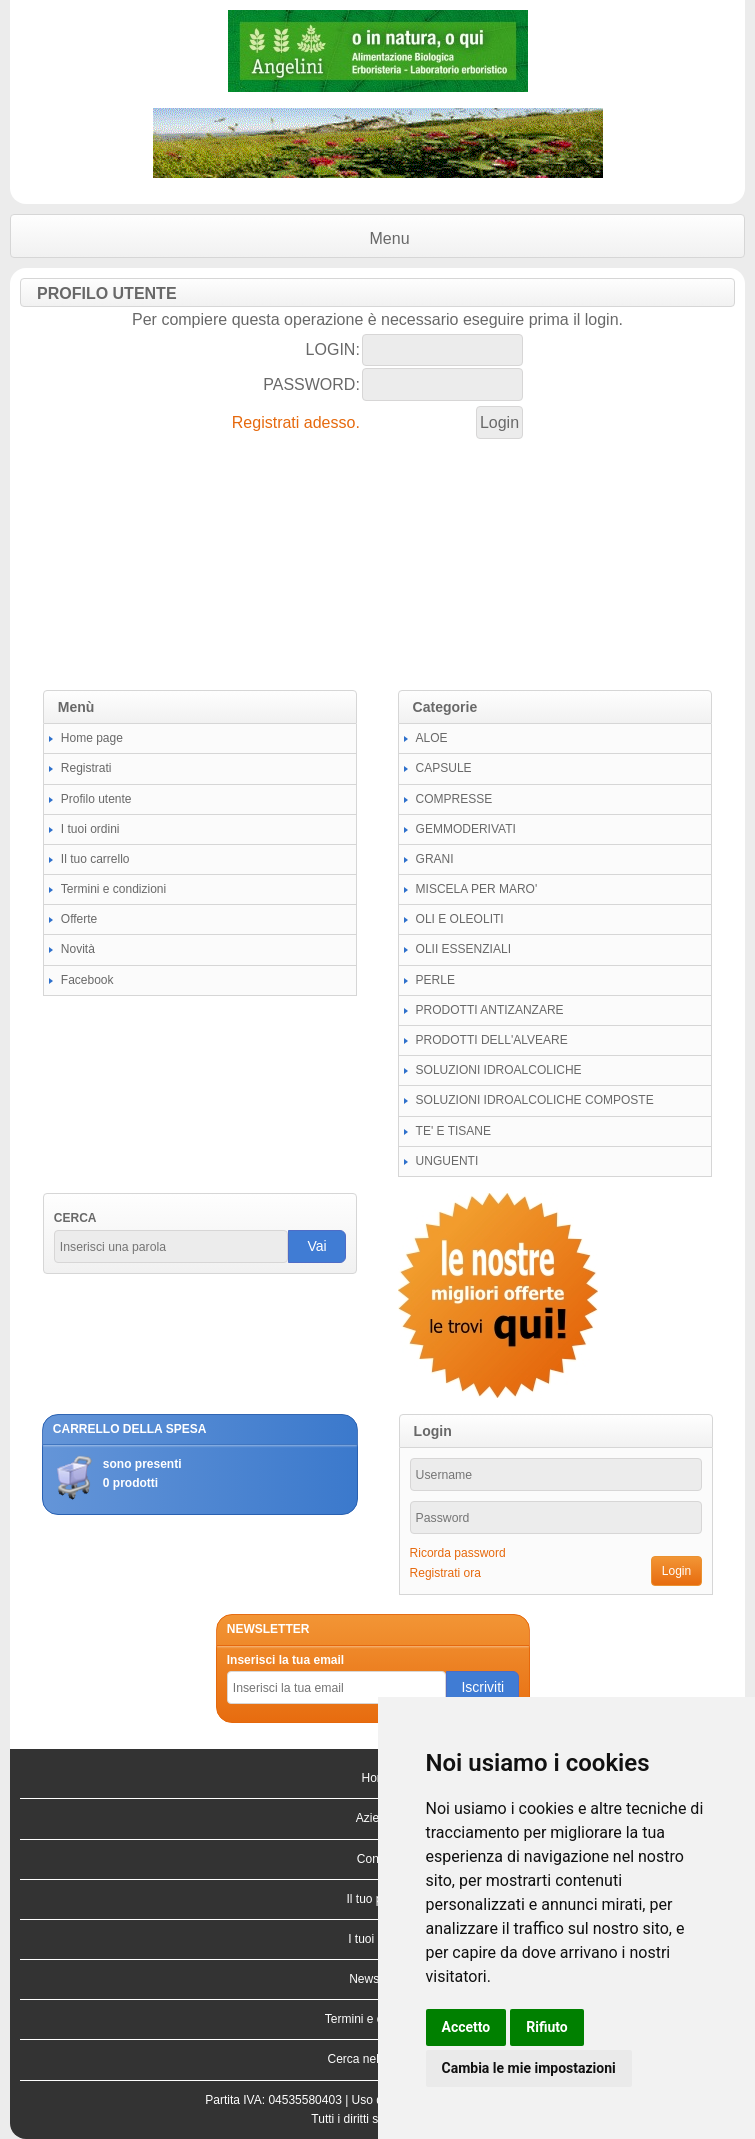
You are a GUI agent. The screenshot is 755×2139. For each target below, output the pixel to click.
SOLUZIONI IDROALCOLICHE (499, 1070)
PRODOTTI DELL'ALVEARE (492, 1040)
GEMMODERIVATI (466, 829)
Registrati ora (445, 1573)
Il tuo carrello (95, 859)
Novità (78, 949)
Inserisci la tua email (285, 1660)
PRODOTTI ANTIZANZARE (490, 1010)
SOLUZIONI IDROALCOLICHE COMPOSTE (535, 1100)
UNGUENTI (447, 1161)
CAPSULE (444, 768)
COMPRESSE (454, 799)
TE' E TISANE (453, 1131)
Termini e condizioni (113, 889)
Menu (390, 238)
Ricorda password (458, 1553)
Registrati (86, 768)
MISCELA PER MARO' (477, 889)
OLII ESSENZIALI (463, 949)
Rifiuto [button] (547, 2027)
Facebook (87, 980)
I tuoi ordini (90, 829)
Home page (92, 738)
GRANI (435, 859)
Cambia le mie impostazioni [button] (529, 2068)
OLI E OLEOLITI (460, 919)
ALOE (432, 738)
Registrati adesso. (296, 422)
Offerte (79, 919)
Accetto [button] (466, 2027)
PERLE (435, 980)
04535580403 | (309, 2100)
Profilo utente (96, 799)
